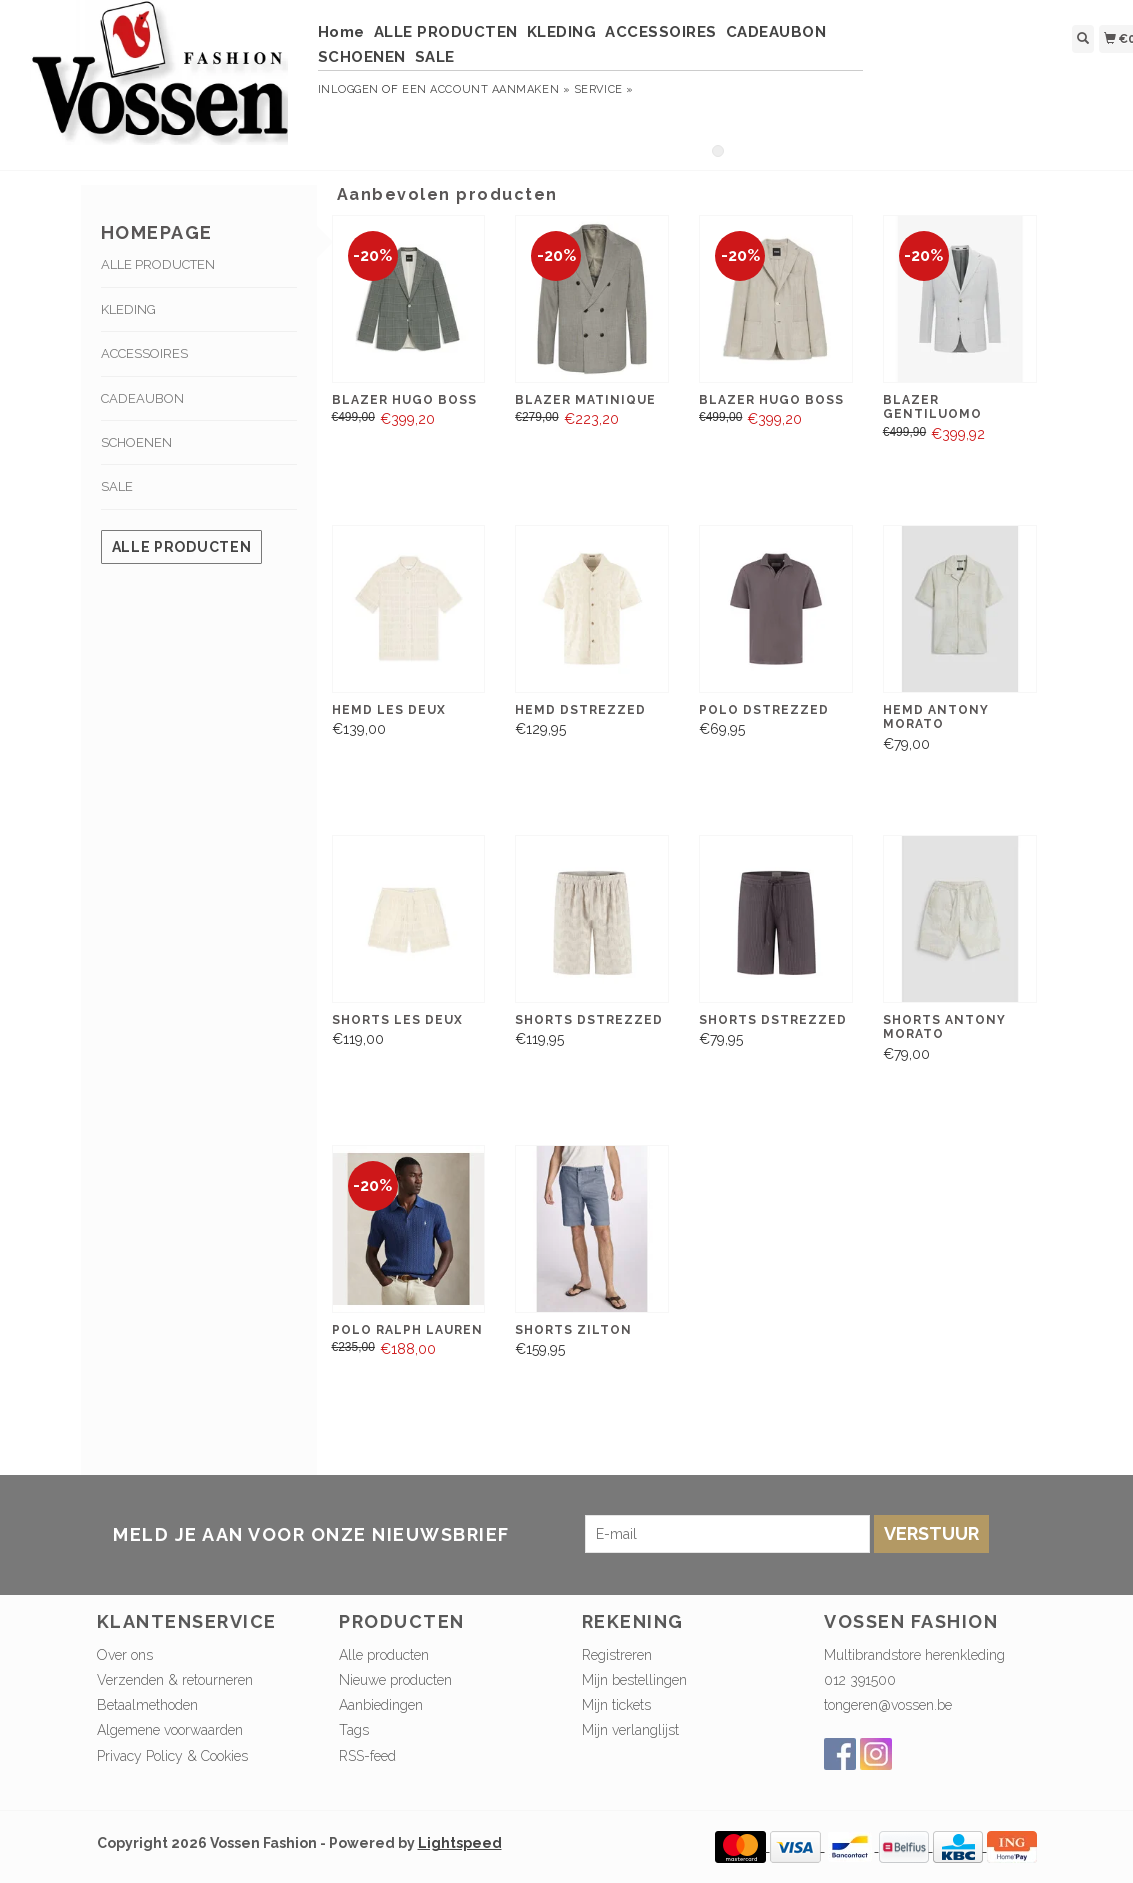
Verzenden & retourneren (175, 1680)
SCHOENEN (362, 57)
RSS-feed (367, 1756)
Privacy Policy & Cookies (172, 1756)
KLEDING (562, 32)
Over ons (125, 1655)
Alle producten (182, 547)
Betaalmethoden (147, 1705)
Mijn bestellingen (634, 1680)
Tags (354, 1730)
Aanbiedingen (381, 1705)
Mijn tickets (616, 1705)
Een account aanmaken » (486, 89)
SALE (435, 57)
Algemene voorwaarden (170, 1730)
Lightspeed (460, 1843)
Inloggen (348, 89)
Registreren (617, 1655)
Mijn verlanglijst (630, 1730)
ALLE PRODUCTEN (446, 32)
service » (604, 89)
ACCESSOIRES (661, 32)
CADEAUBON (776, 32)
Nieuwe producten (395, 1680)
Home (341, 32)
